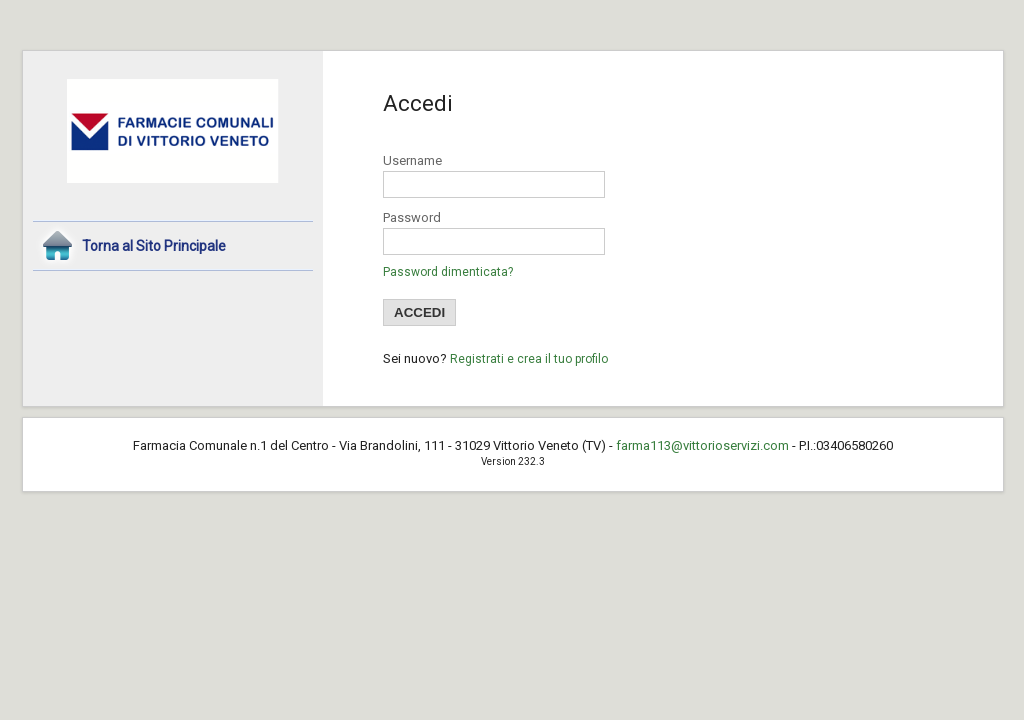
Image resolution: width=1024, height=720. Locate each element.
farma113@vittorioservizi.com (702, 445)
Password (412, 217)
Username (412, 160)
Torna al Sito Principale (154, 246)
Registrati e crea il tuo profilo (529, 359)
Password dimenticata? (448, 272)
